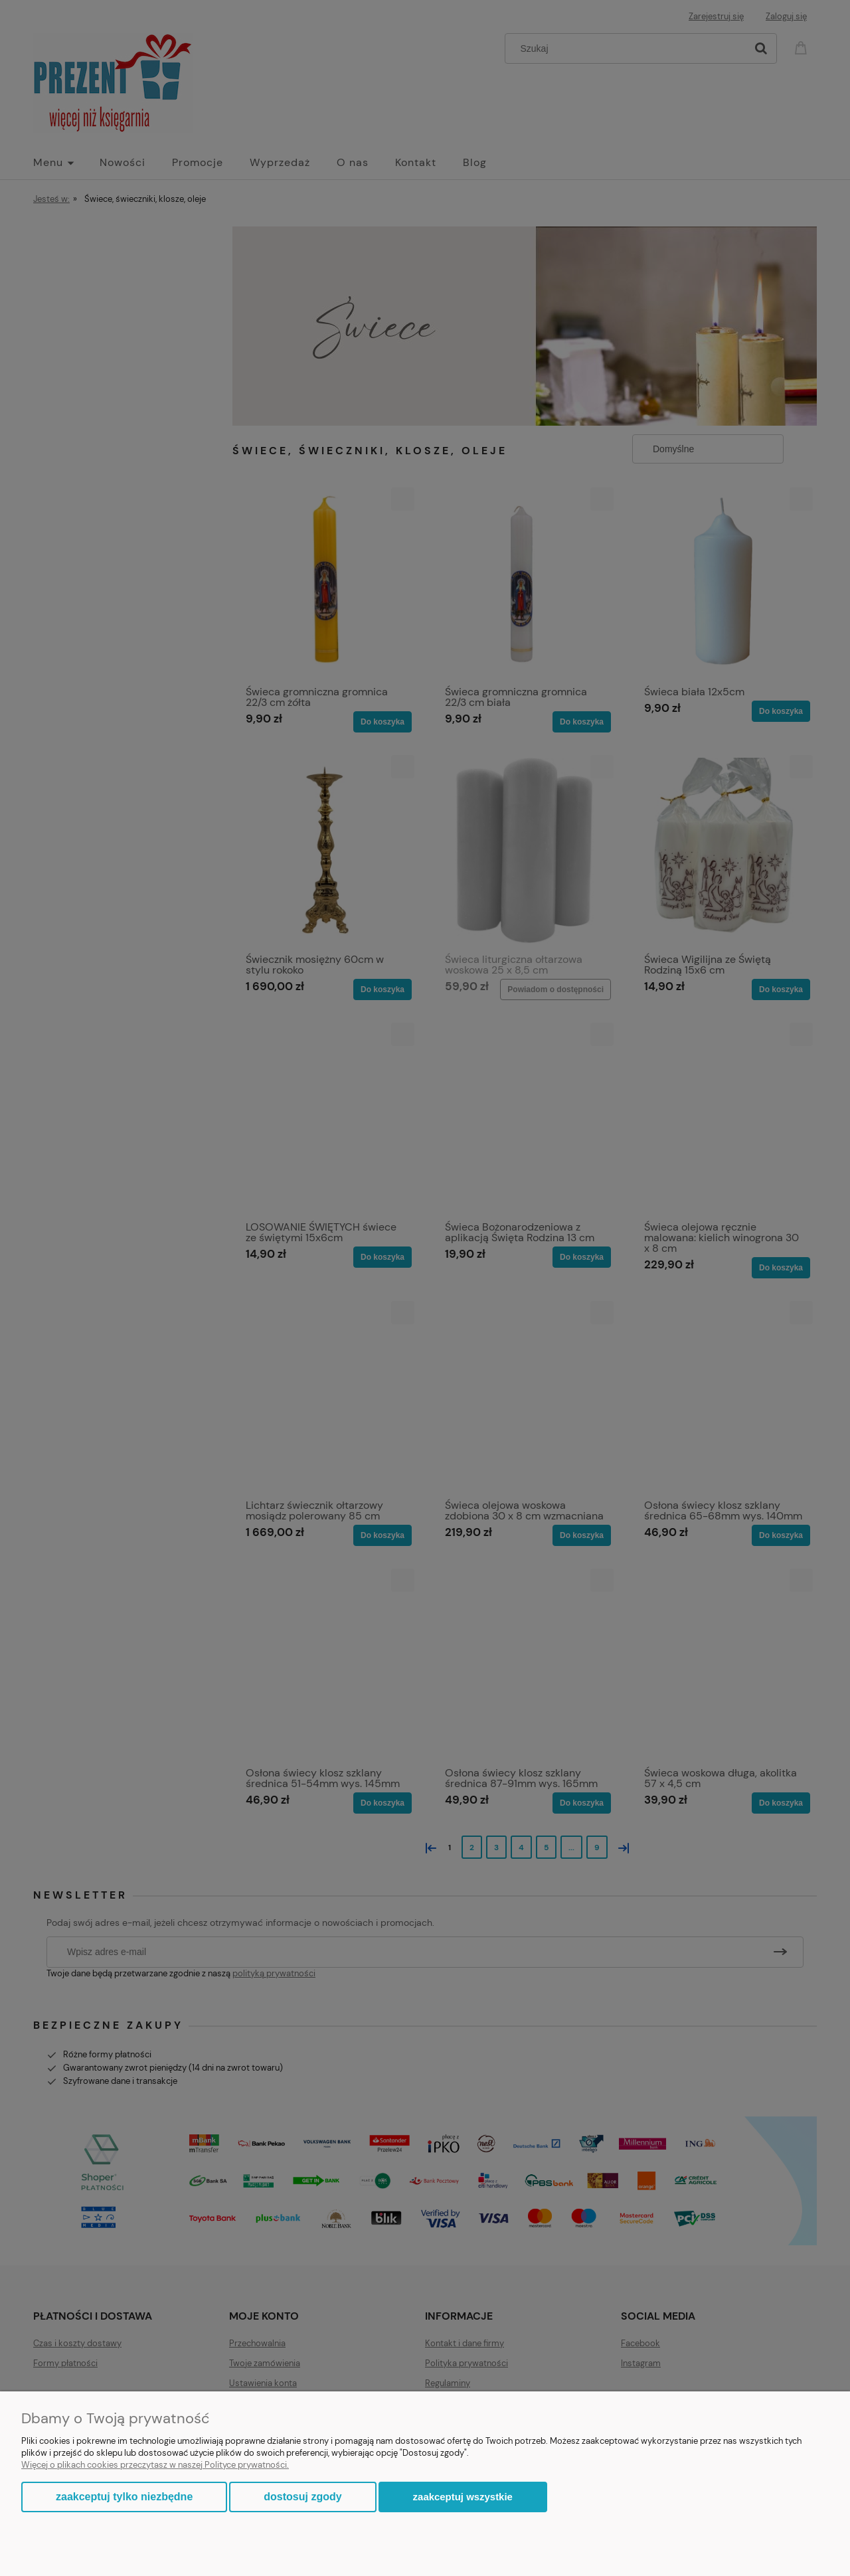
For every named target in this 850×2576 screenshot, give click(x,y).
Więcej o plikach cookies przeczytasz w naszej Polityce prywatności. (155, 2464)
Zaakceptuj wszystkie (463, 2496)
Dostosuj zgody (302, 2496)
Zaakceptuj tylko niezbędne (124, 2496)
